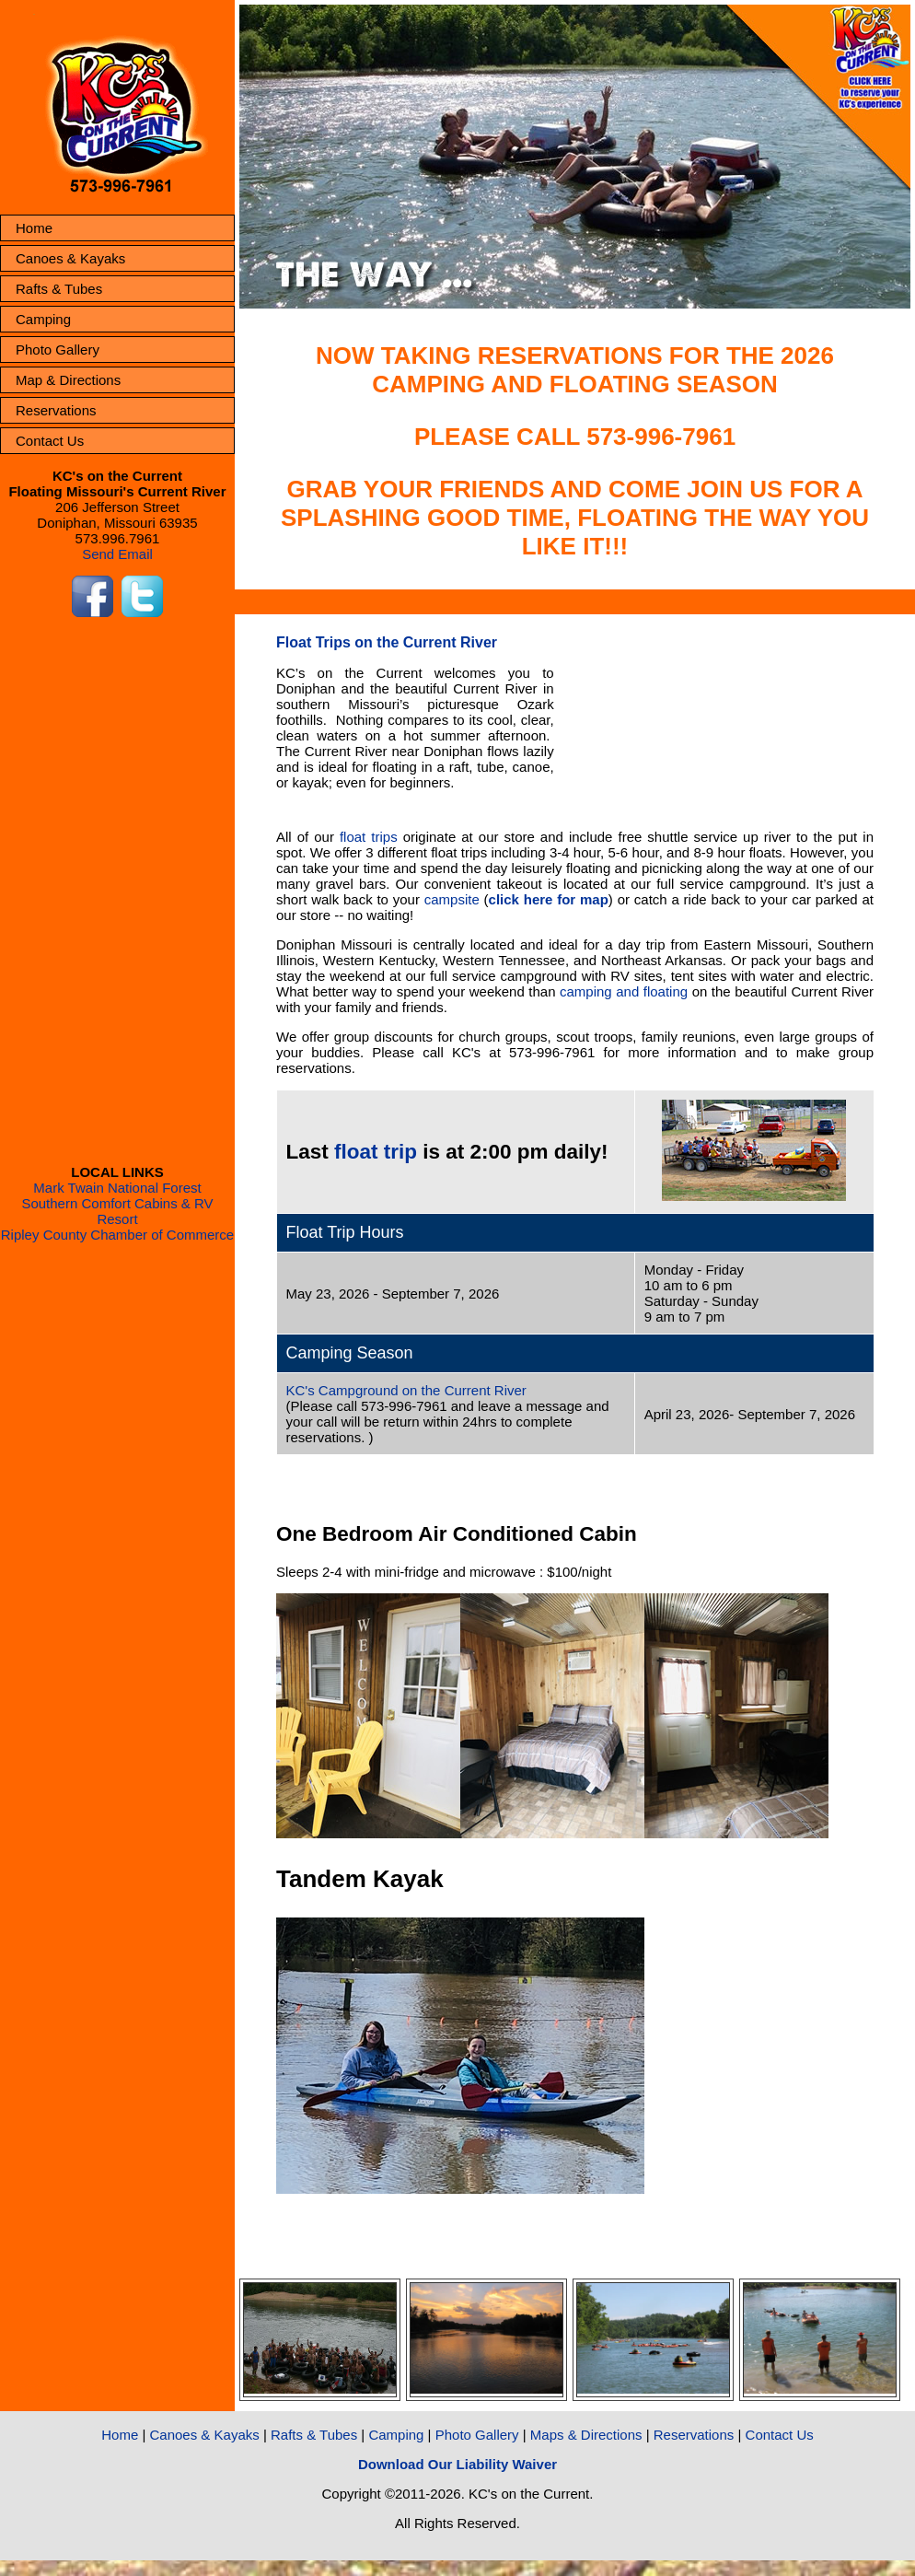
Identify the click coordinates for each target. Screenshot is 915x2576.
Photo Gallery (57, 349)
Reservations (56, 410)
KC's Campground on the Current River (406, 1390)
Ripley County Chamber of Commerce (117, 1234)
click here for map (548, 899)
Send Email (117, 554)
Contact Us (50, 441)
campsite (452, 899)
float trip (375, 1151)
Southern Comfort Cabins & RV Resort (117, 1211)
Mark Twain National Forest (117, 1187)
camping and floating (624, 991)
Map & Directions (68, 380)
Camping (43, 319)
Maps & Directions (586, 2434)
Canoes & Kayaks (70, 258)
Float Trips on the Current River (386, 642)
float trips (369, 837)
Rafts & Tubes (59, 289)
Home (34, 228)
